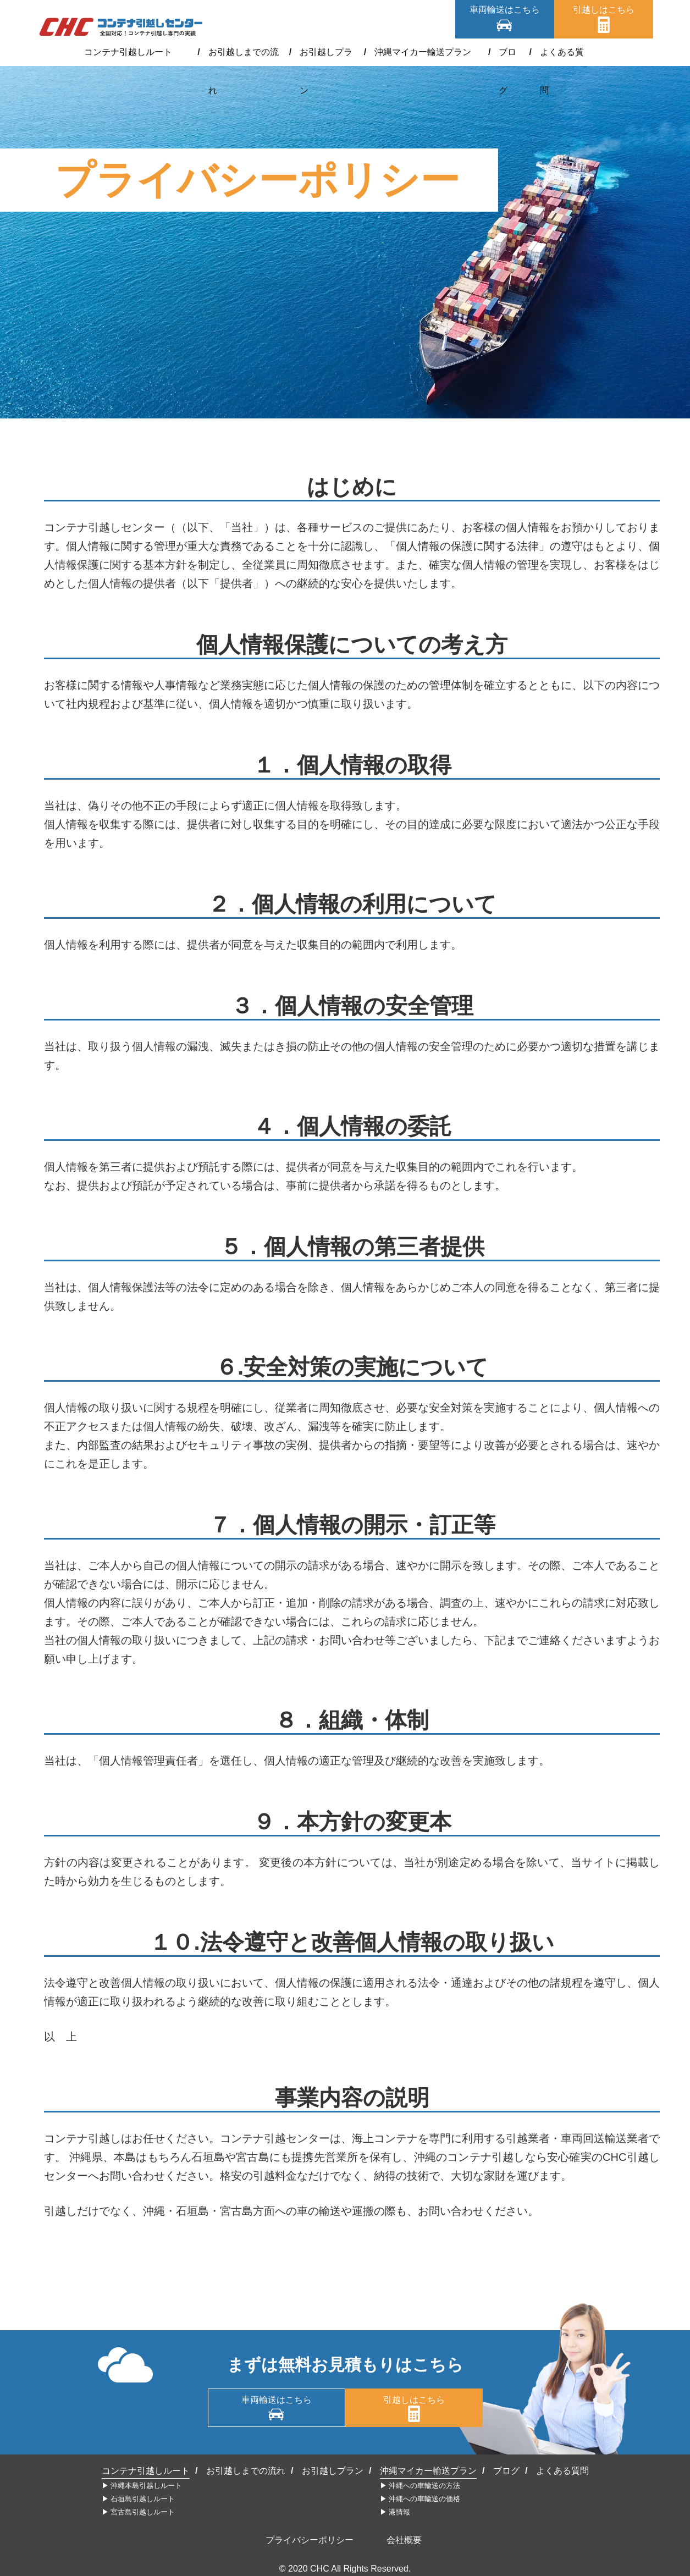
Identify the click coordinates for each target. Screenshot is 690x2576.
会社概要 (404, 2540)
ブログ (498, 52)
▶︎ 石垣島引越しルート (138, 2499)
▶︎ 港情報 (395, 2512)
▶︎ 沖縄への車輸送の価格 (420, 2499)
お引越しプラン (324, 52)
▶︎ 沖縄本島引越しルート (142, 2485)
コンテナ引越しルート (137, 52)
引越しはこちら (603, 9)
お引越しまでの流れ (237, 52)
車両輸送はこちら (505, 9)
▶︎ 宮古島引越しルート (138, 2512)
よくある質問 (554, 52)
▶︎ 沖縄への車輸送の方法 (420, 2485)
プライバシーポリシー (310, 2540)
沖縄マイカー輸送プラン (420, 52)
